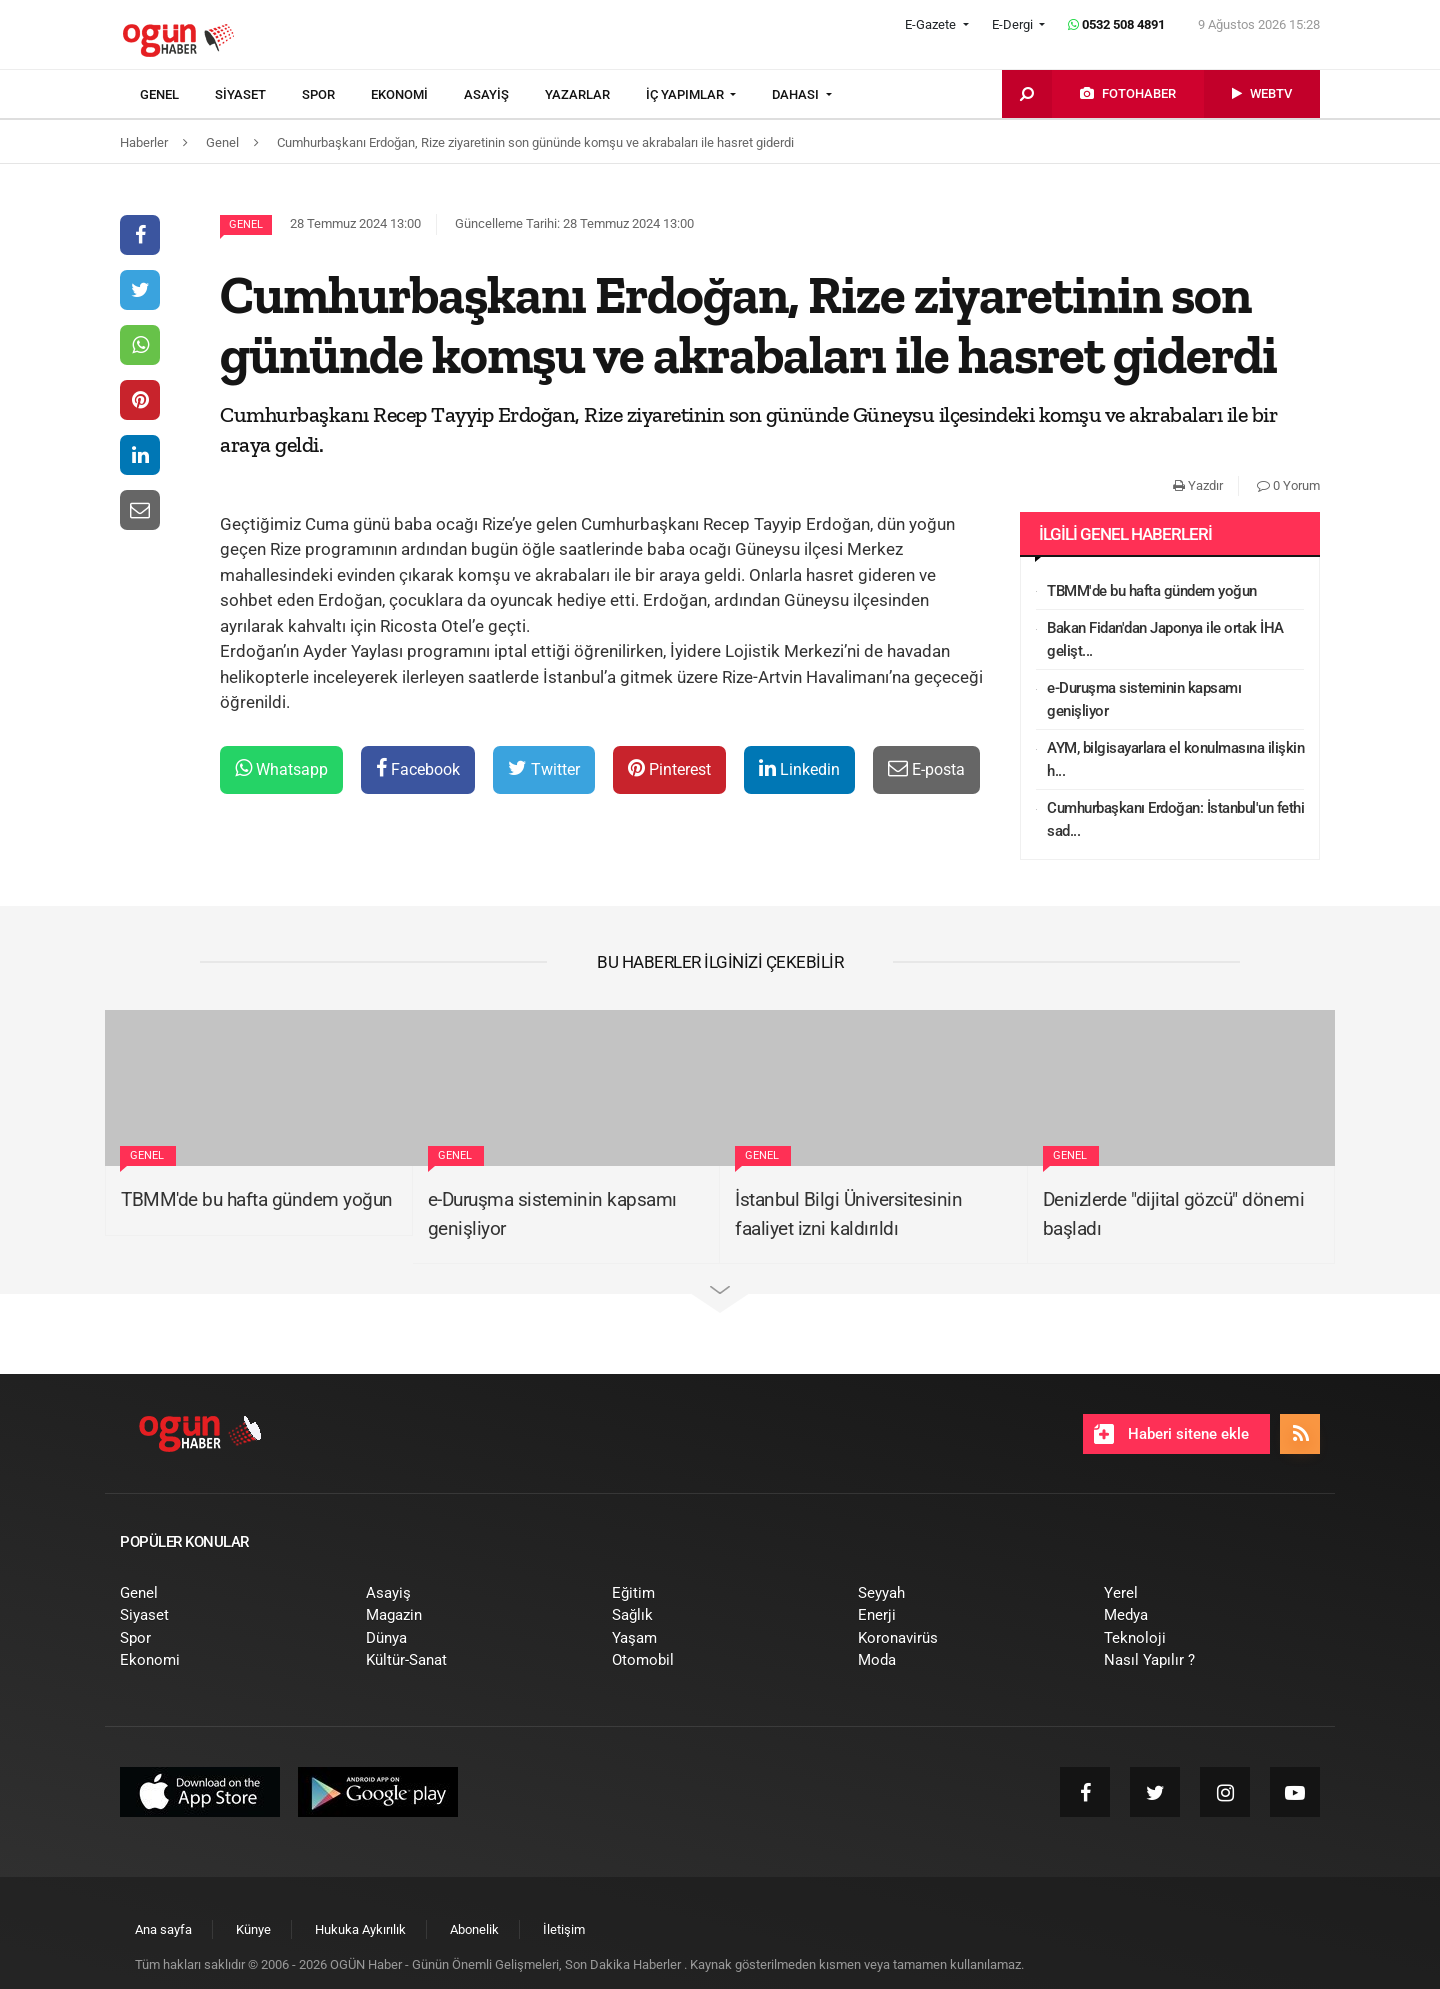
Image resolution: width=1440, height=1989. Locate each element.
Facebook (418, 768)
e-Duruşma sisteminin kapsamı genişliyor (1144, 699)
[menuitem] (177, 95)
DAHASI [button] (797, 94)
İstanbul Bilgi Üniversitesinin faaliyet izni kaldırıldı (848, 1214)
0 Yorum (1288, 485)
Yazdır (1198, 485)
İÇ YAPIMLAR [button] (686, 94)
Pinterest (669, 768)
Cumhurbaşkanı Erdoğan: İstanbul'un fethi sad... (1175, 819)
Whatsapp (281, 768)
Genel (246, 224)
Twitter (544, 768)
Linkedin (799, 768)
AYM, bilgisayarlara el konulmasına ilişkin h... (1175, 759)
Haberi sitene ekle (1171, 1434)
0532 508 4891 (1116, 24)
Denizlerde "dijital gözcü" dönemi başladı (1174, 1214)
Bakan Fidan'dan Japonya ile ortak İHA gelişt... (1165, 639)
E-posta (926, 768)
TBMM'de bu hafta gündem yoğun (1152, 591)
